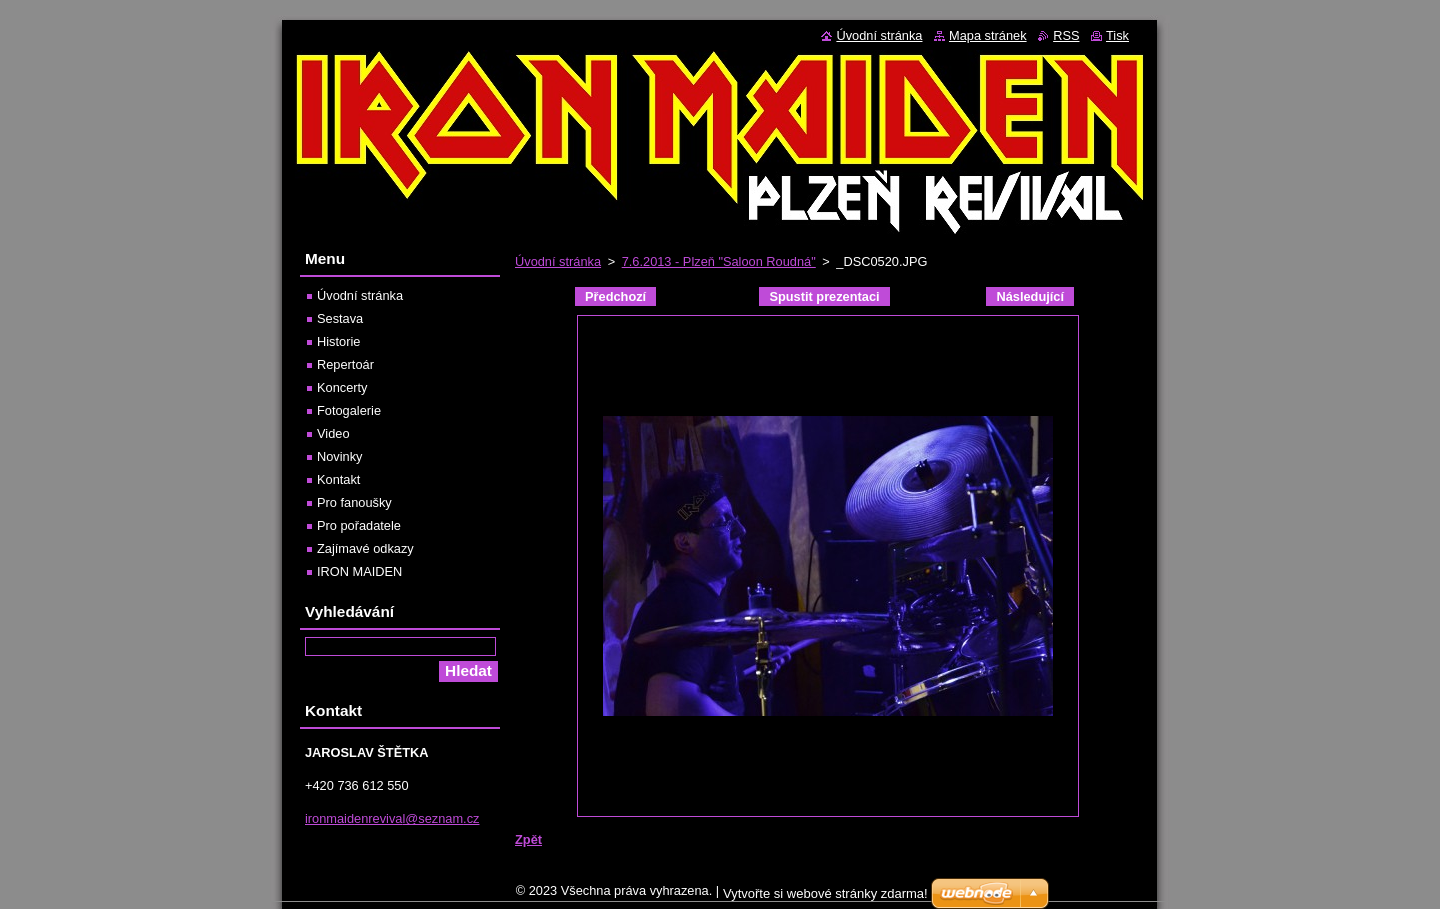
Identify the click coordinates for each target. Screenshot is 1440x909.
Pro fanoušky (354, 502)
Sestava (340, 318)
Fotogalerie (349, 410)
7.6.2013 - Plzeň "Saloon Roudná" (719, 261)
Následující (1030, 296)
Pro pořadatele (359, 525)
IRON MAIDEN (359, 571)
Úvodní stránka (558, 261)
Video (333, 433)
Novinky (340, 456)
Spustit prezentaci (824, 296)
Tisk (1117, 35)
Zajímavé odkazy (365, 548)
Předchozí (615, 296)
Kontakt (338, 479)
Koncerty (342, 387)
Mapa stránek (988, 35)
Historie (338, 341)
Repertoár (345, 364)
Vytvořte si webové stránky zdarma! (825, 898)
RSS (1066, 35)
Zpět (528, 839)
